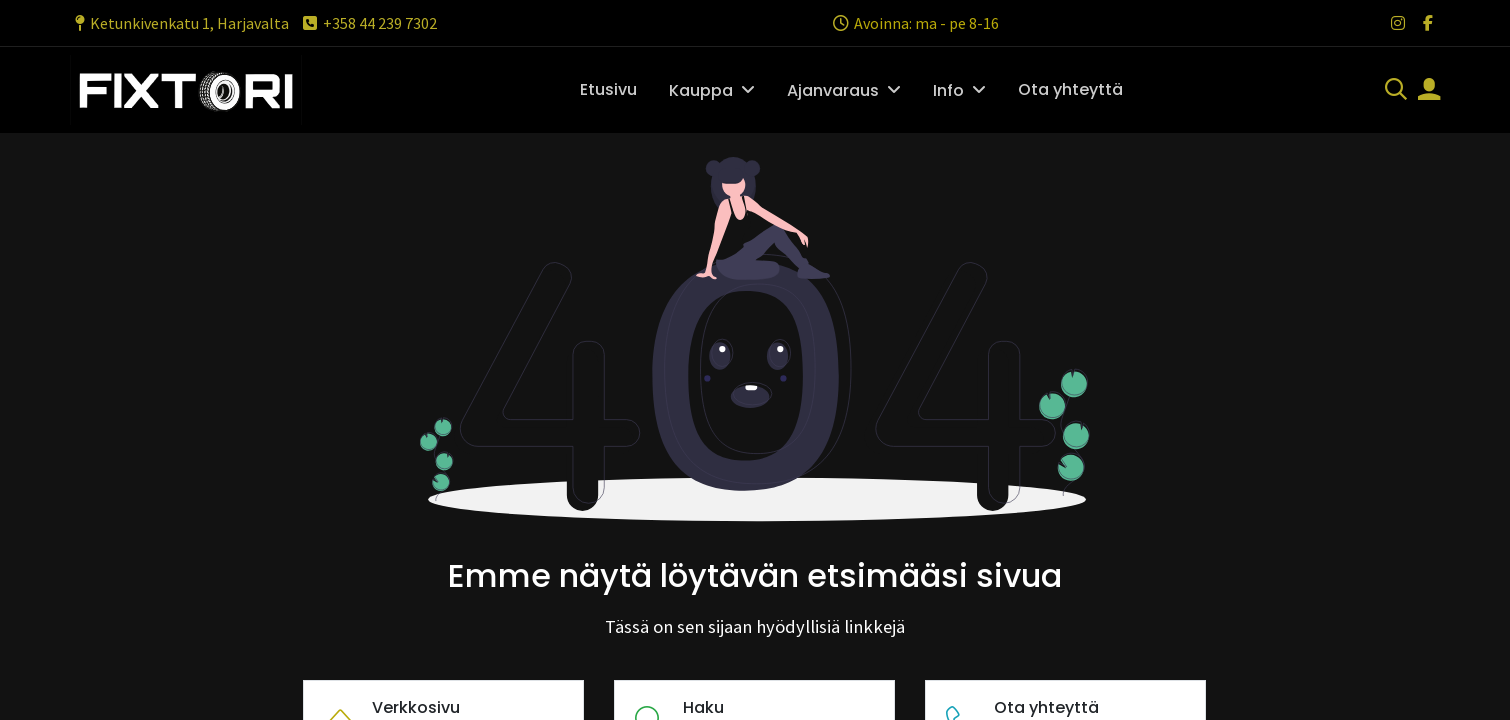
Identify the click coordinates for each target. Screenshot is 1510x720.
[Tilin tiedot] (1429, 91)
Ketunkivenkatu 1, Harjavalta (179, 23)
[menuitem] (608, 90)
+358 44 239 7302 (368, 23)
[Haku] (1396, 91)
